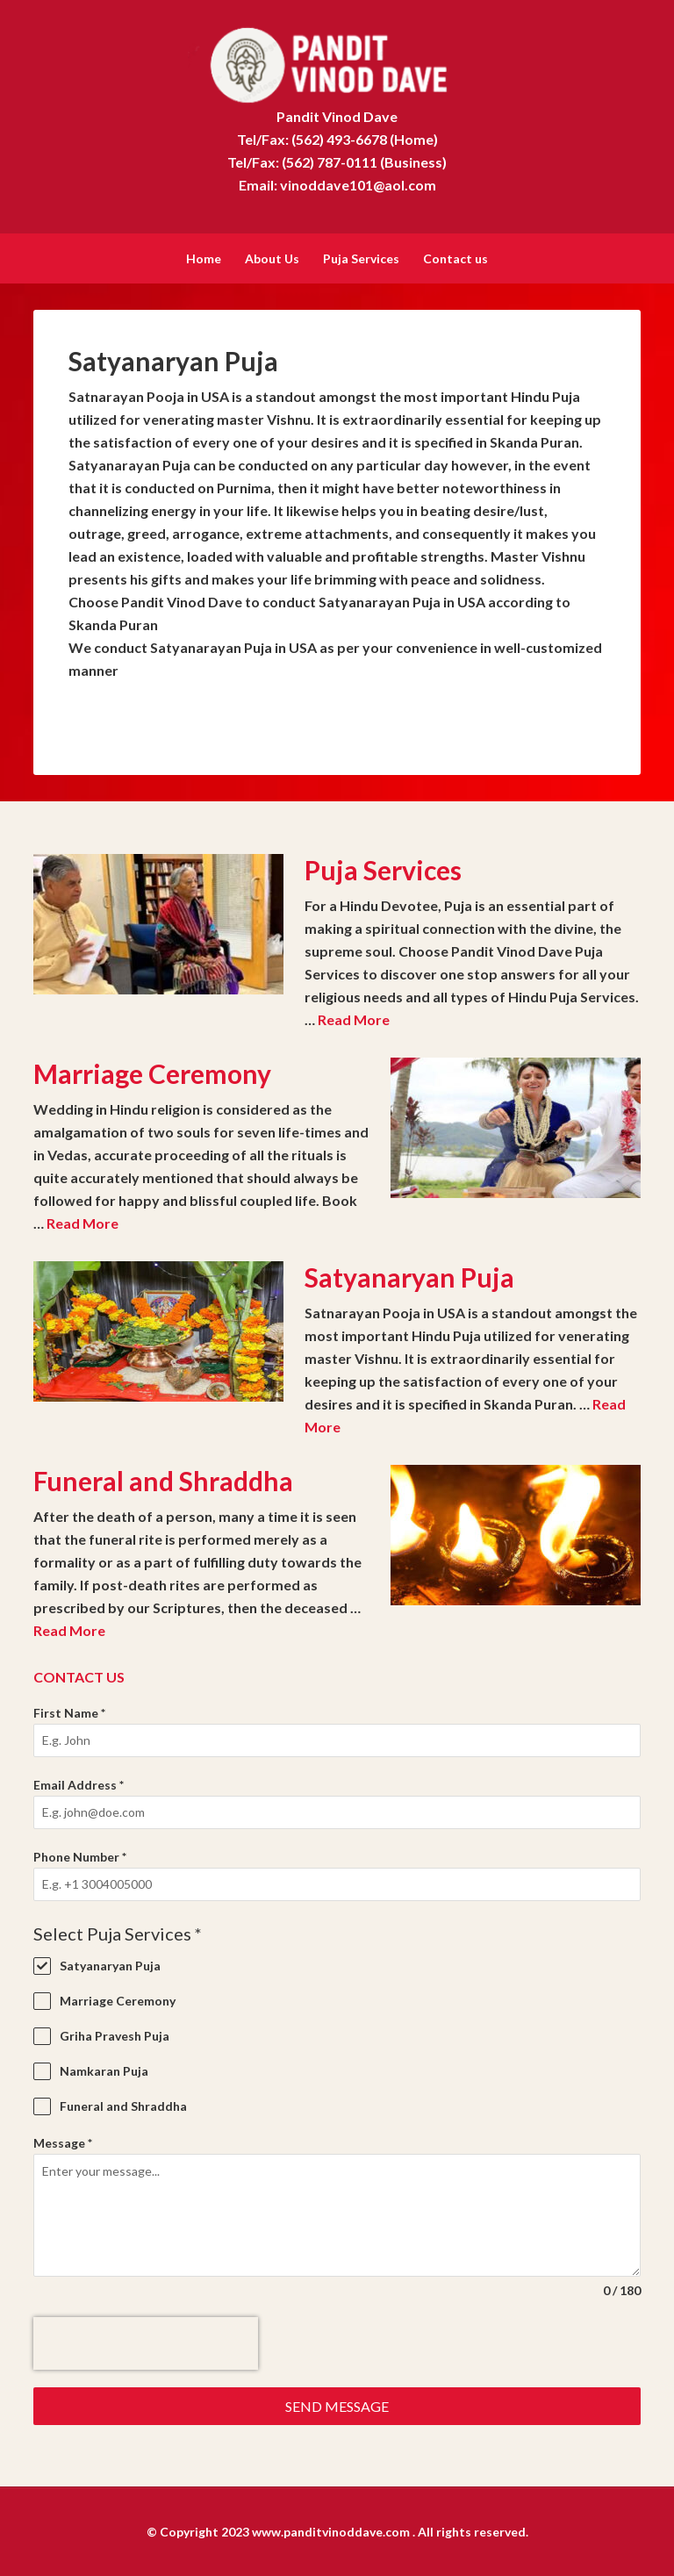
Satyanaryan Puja (409, 1275)
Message (62, 2141)
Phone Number (79, 1855)
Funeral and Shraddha (163, 1479)
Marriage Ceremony (152, 1071)
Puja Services (383, 868)
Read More (354, 1017)
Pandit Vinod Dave (336, 61)
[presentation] (145, 2341)
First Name (69, 1711)
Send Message (337, 2404)
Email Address (78, 1783)
